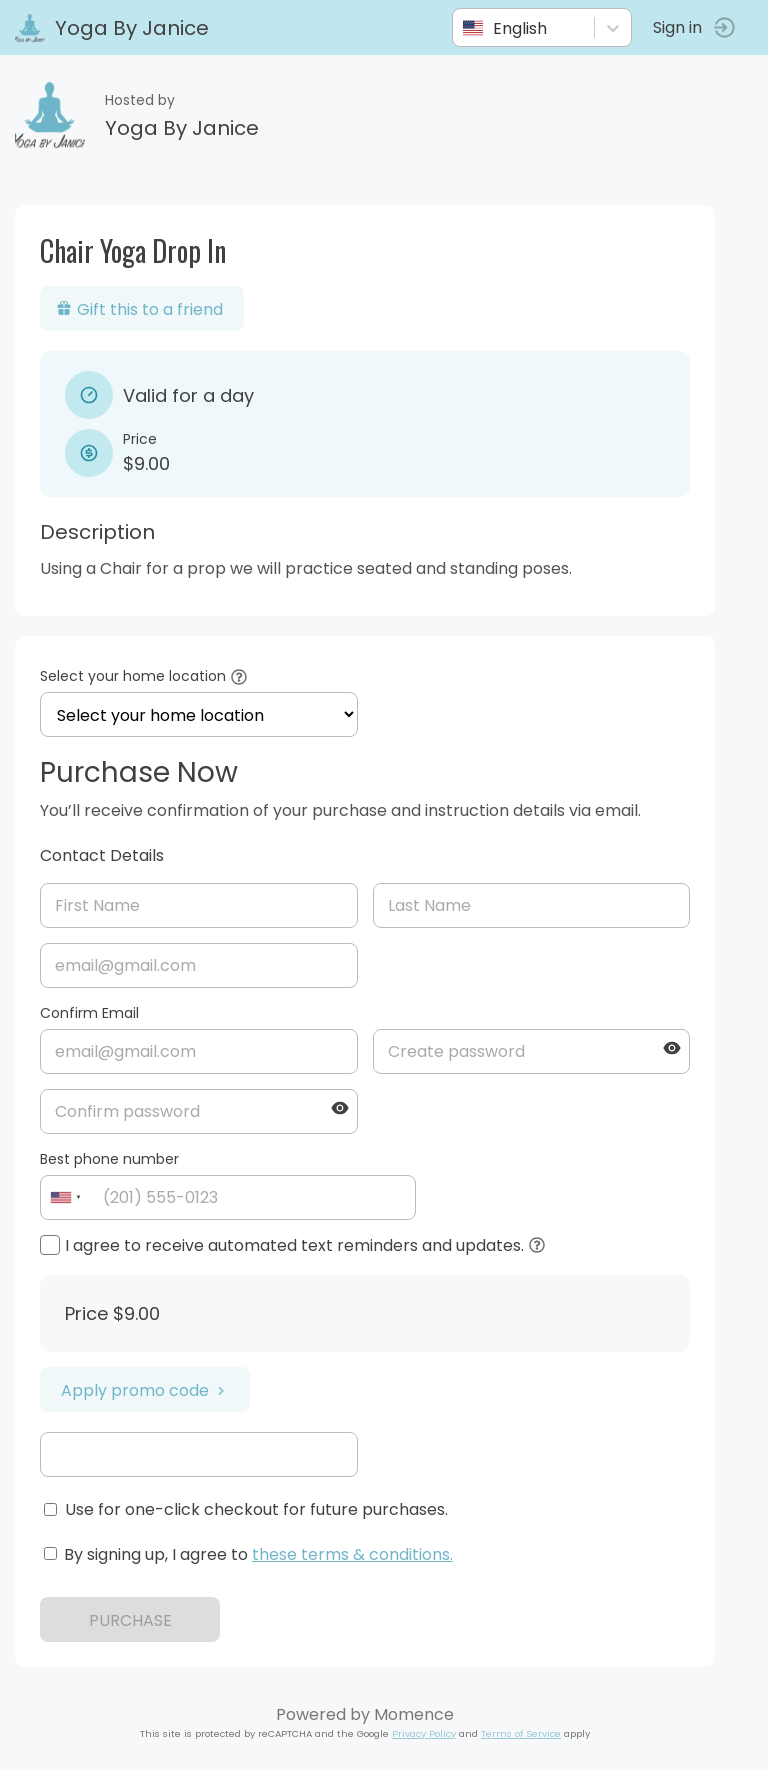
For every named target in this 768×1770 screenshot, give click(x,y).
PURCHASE (130, 1620)
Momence (414, 1714)
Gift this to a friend (139, 309)
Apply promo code (145, 1390)
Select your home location (133, 676)
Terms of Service (521, 1733)
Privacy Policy (424, 1733)
